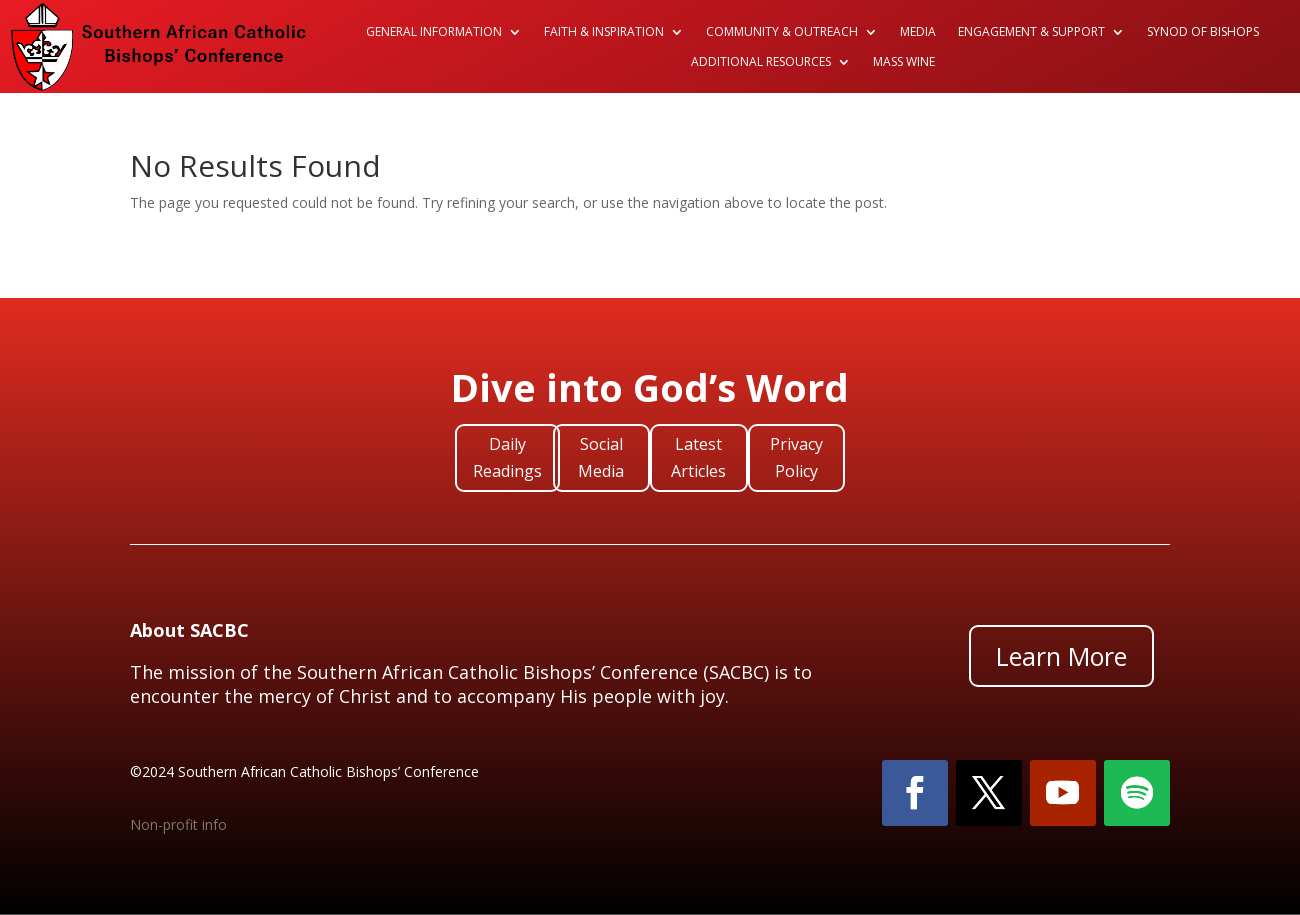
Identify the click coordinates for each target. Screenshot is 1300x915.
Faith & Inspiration (604, 32)
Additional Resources (761, 62)
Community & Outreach (782, 32)
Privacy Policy (796, 457)
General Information (434, 32)
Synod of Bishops (1203, 32)
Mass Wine (904, 62)
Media (918, 32)
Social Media (601, 457)
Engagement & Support (1031, 32)
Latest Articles (698, 457)
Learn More (1061, 656)
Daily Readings (507, 457)
